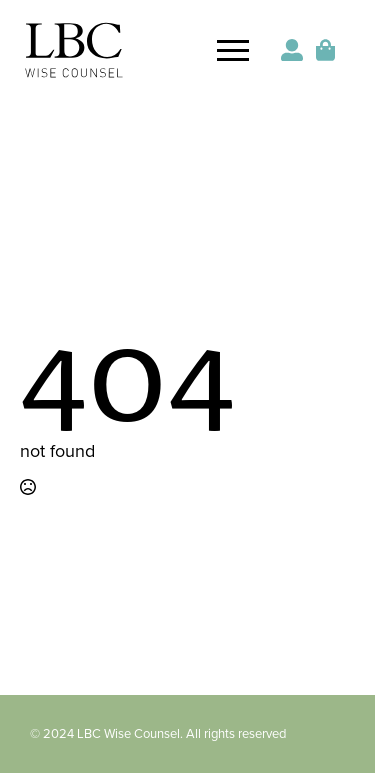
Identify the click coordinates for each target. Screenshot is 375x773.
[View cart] (327, 50)
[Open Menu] (233, 50)
